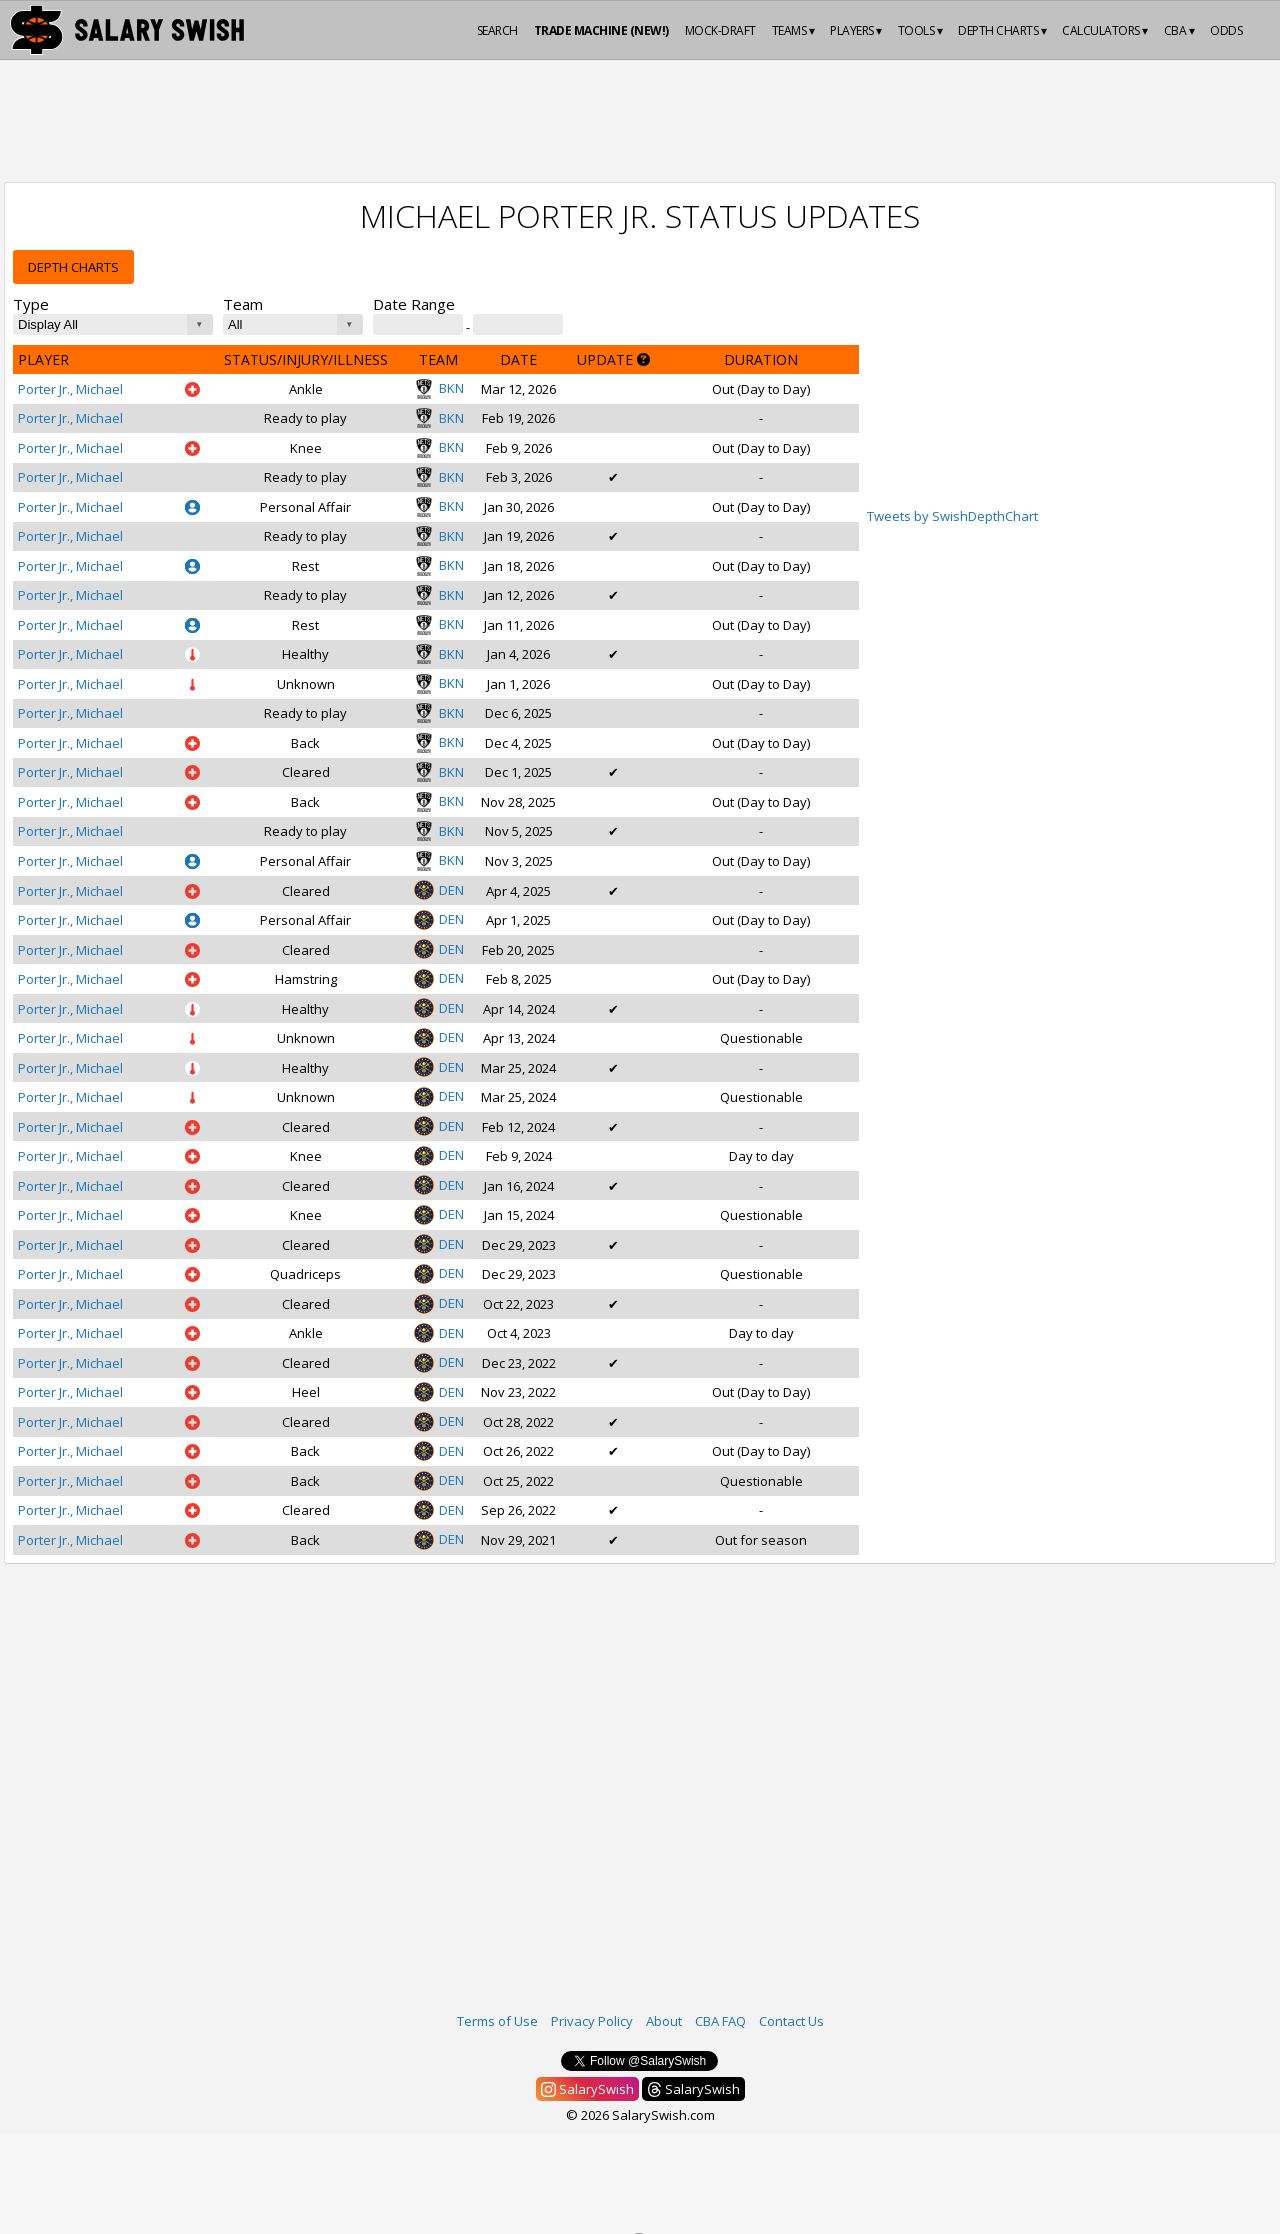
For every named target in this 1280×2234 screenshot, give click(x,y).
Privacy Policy (592, 2021)
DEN (439, 890)
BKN (439, 388)
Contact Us (791, 2021)
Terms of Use (497, 2021)
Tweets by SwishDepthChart (952, 516)
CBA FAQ (720, 2021)
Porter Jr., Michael (70, 389)
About (664, 2021)
